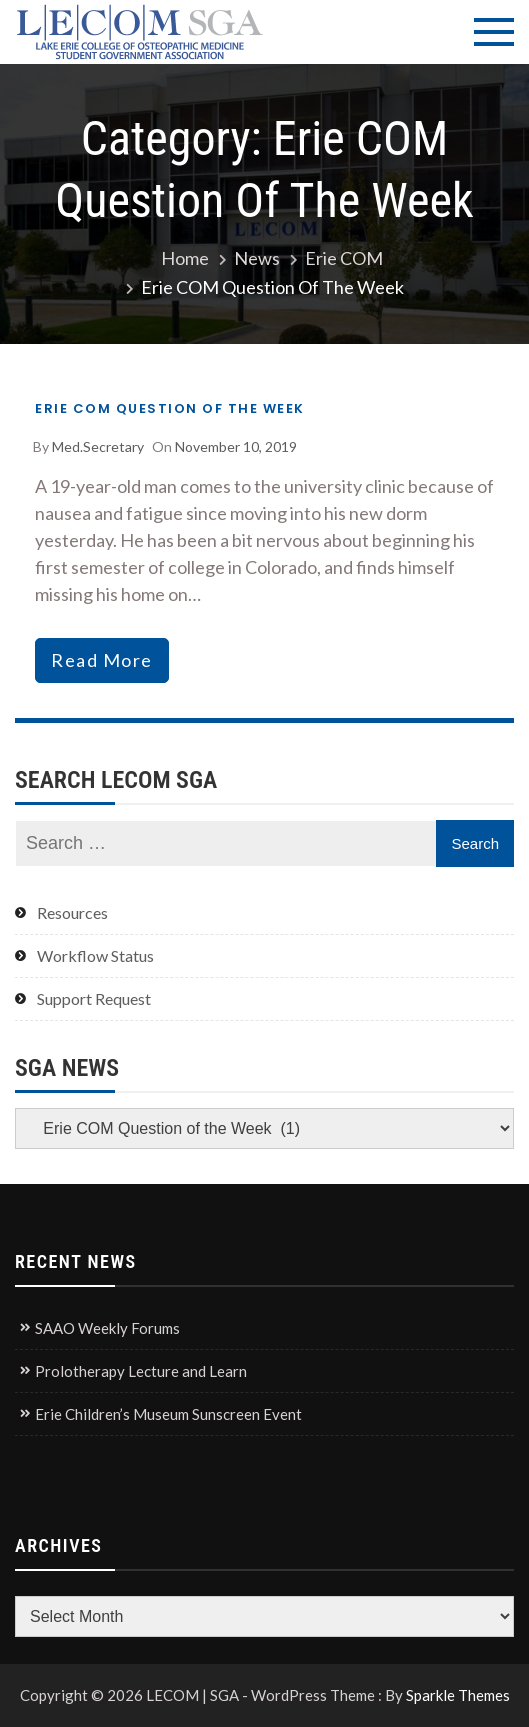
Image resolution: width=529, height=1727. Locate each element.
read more (102, 660)
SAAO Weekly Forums (107, 1328)
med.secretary (98, 446)
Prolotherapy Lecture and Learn (141, 1371)
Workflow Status (95, 955)
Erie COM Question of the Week (170, 408)
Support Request (94, 998)
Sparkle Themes (458, 1695)
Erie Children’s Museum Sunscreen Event (168, 1414)
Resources (72, 912)
